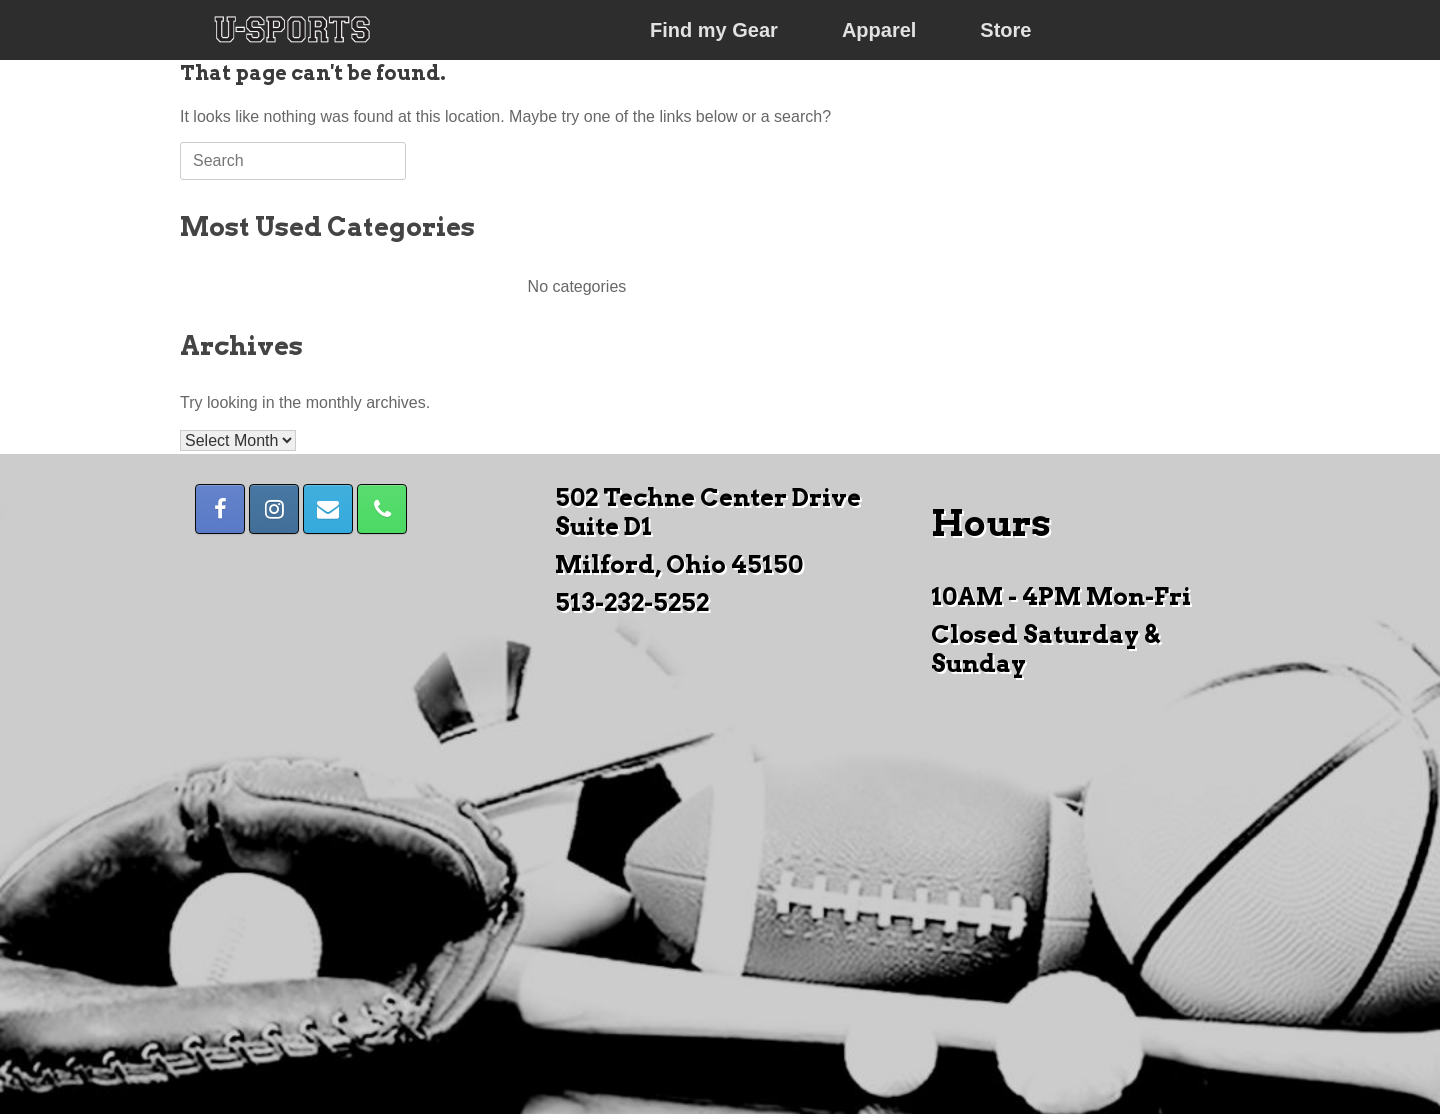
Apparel (879, 30)
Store (1005, 30)
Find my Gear (714, 30)
